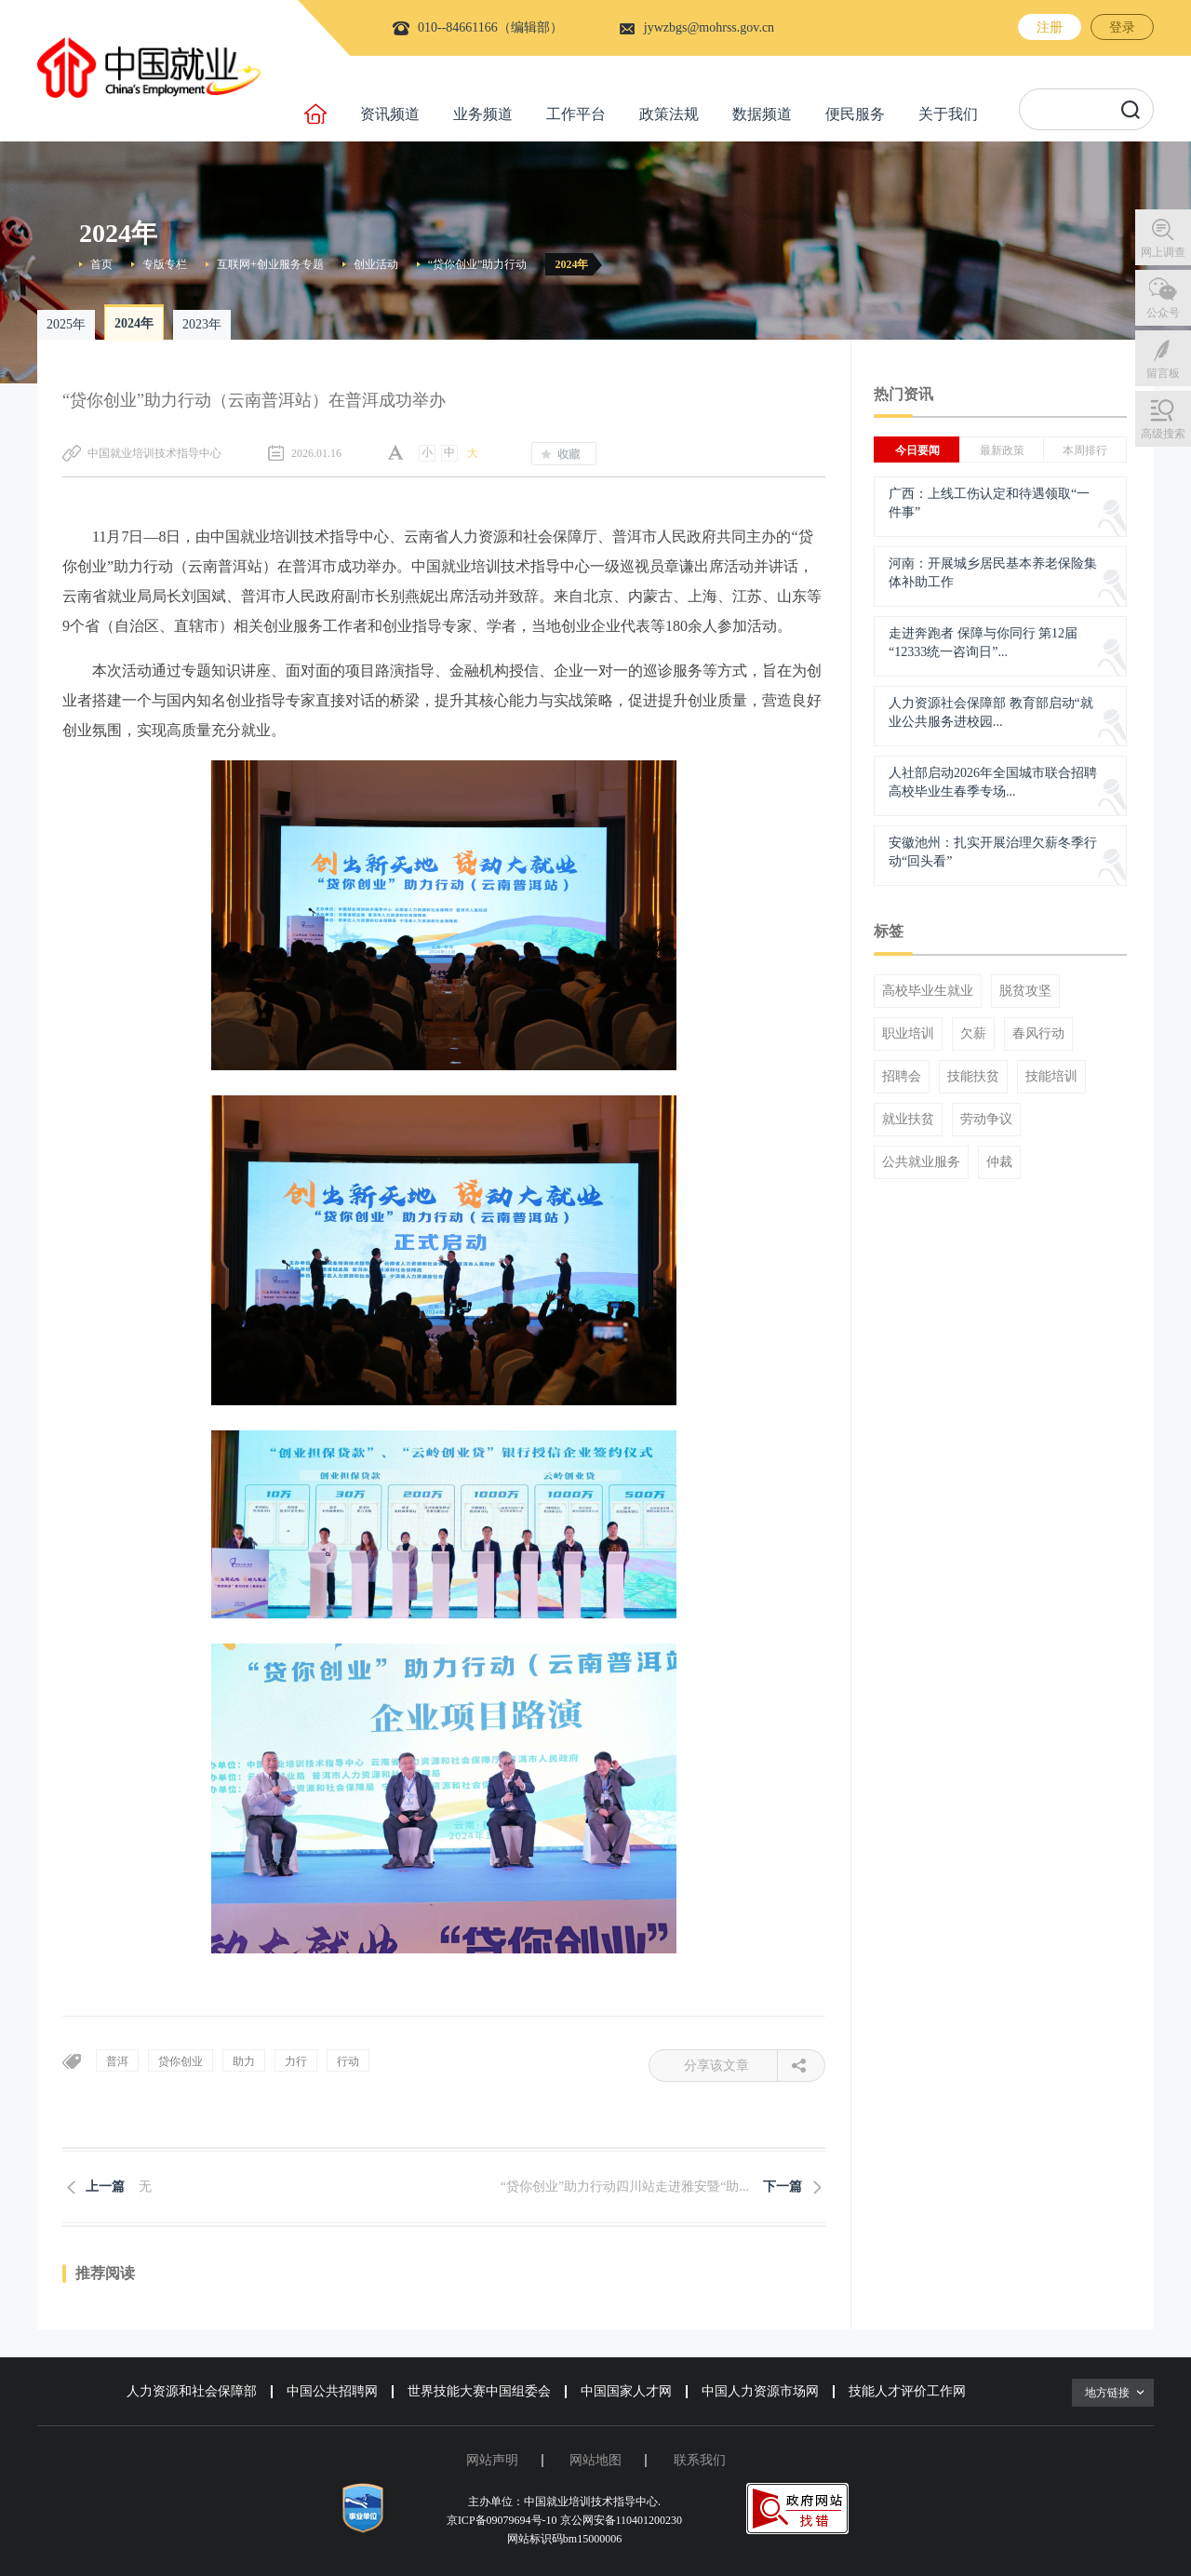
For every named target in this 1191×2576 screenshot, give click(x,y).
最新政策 (1002, 450)
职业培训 (908, 1033)
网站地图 (595, 2460)
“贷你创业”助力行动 (478, 264)
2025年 (66, 324)
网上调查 (1163, 252)
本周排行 (1085, 450)
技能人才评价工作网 (907, 2391)
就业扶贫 (908, 1119)
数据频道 (762, 114)
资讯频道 (390, 114)
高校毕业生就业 (927, 991)
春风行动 (1038, 1033)
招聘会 (901, 1076)
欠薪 (973, 1033)
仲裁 (999, 1162)
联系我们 (700, 2460)
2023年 (201, 324)
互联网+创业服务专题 (270, 264)
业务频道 (483, 114)
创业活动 (376, 264)
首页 (101, 264)
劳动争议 (986, 1119)
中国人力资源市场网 (760, 2391)
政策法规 (669, 114)
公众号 (1163, 312)
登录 (1122, 27)
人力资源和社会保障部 (192, 2391)
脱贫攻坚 (1025, 991)
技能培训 (1051, 1076)
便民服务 (855, 114)
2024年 (571, 264)
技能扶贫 (973, 1076)
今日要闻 (917, 450)
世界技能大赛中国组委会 (479, 2391)
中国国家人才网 (626, 2391)
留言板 (1163, 373)
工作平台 (576, 114)
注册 (1050, 27)
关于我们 (948, 114)
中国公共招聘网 (332, 2391)
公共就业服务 (921, 1162)
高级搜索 (1163, 433)
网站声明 (492, 2460)
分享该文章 (731, 2065)
